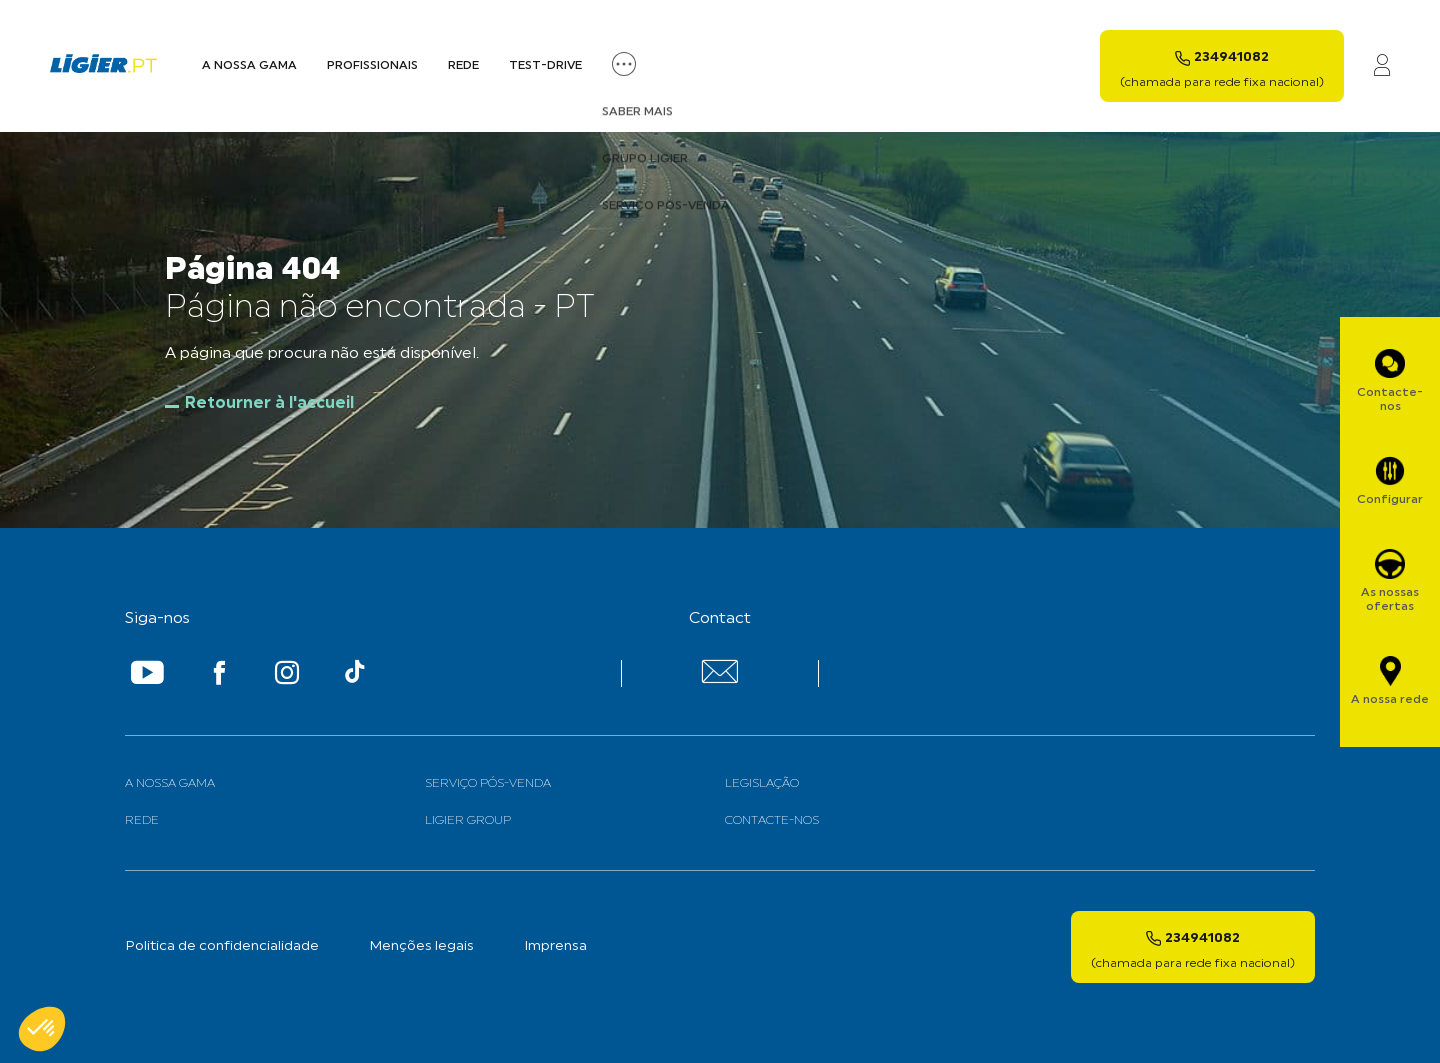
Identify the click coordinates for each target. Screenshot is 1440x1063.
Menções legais (421, 946)
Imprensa (555, 946)
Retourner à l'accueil (269, 404)
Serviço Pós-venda (488, 784)
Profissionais (372, 66)
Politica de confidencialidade (222, 946)
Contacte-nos (772, 821)
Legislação (762, 784)
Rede (463, 66)
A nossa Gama (249, 66)
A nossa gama (170, 784)
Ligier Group (468, 821)
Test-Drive (545, 66)
